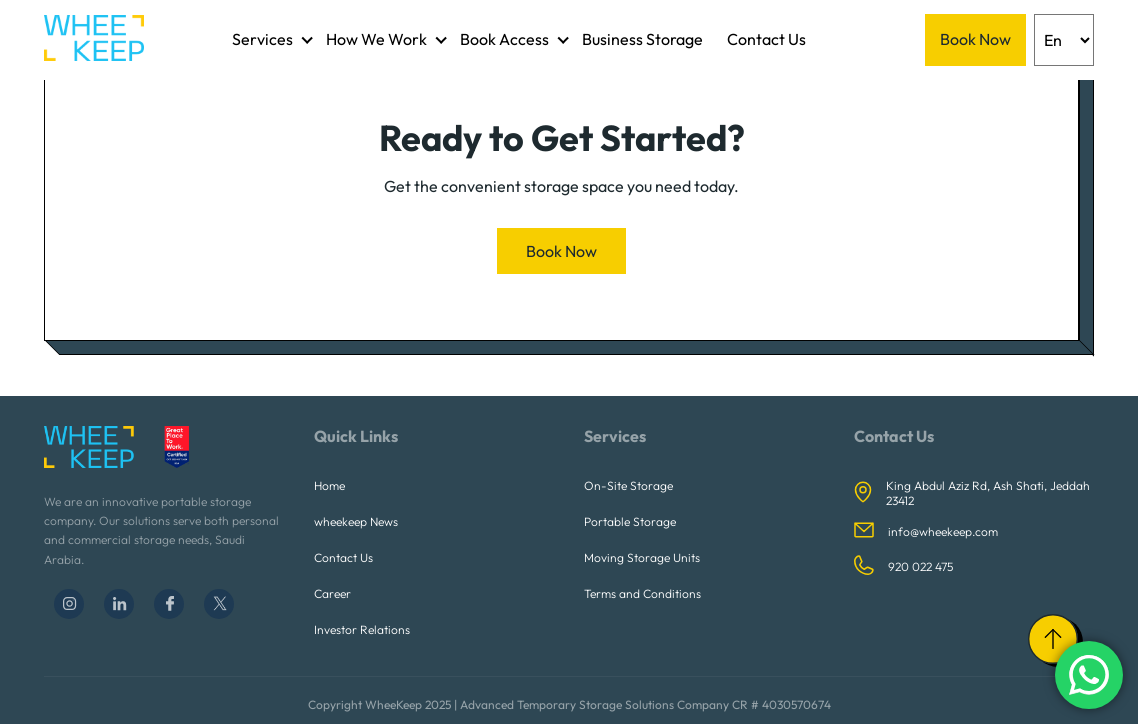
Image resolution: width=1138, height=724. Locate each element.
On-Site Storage (628, 485)
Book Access (504, 39)
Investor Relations (362, 629)
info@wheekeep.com (943, 531)
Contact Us (766, 39)
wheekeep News (356, 521)
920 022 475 (920, 566)
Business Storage (642, 39)
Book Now (975, 39)
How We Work (376, 39)
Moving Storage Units (642, 557)
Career (332, 593)
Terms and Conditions (642, 593)
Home (329, 485)
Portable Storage (630, 521)
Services (262, 39)
